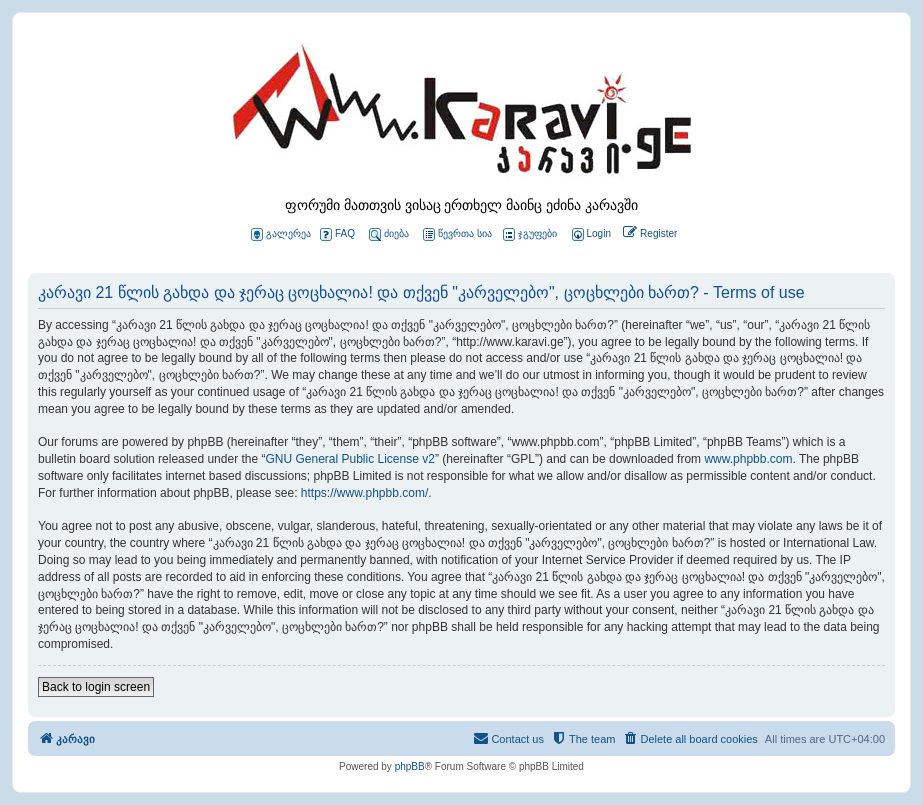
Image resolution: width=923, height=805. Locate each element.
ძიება (389, 234)
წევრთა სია (457, 234)
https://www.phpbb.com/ (364, 493)
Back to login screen (96, 687)
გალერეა (281, 234)
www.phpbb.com (748, 459)
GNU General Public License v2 (349, 459)
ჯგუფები (530, 234)
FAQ (337, 234)
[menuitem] (590, 234)
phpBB (410, 766)
